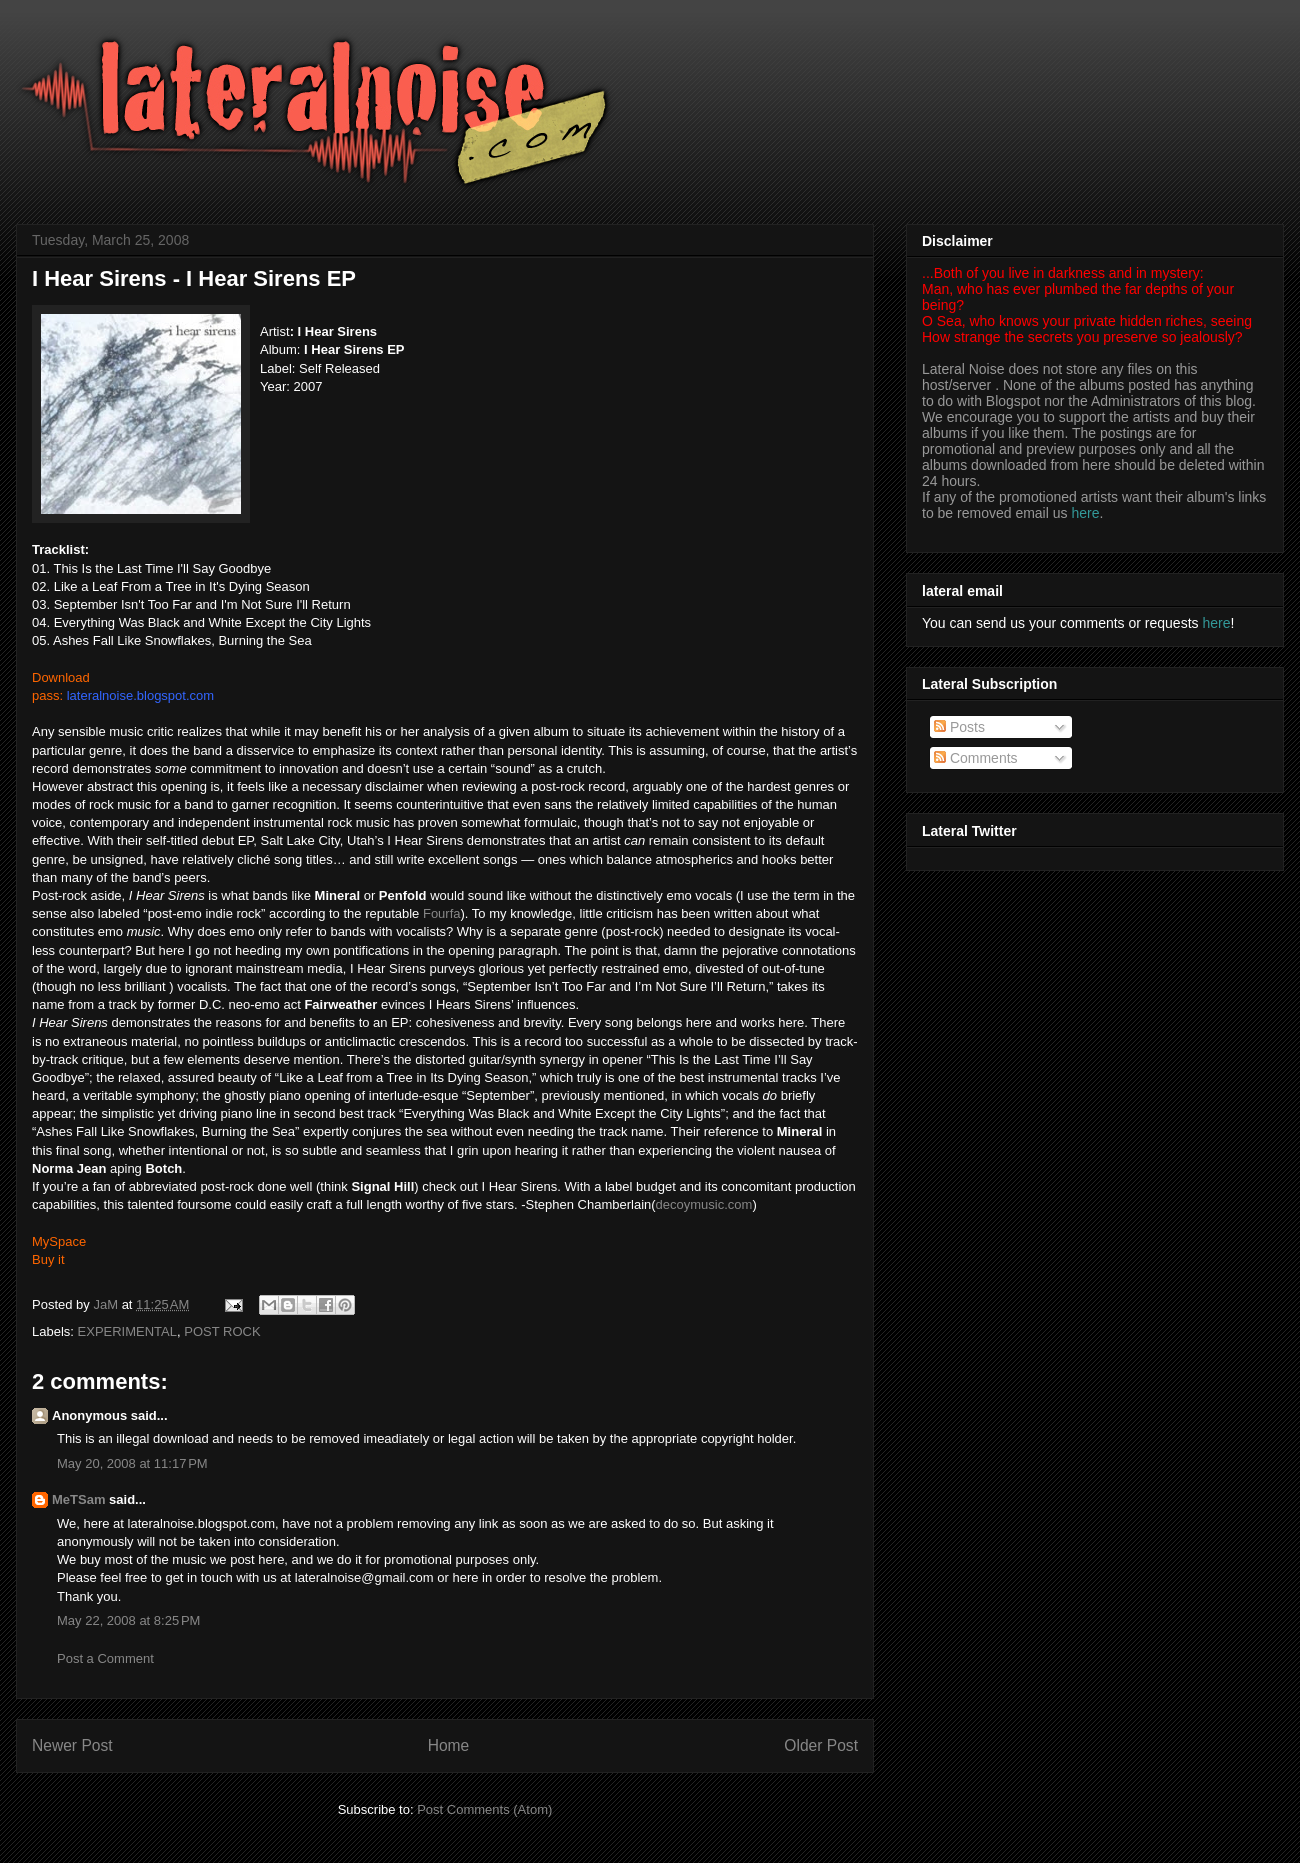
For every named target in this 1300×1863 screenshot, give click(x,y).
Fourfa (442, 913)
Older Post (821, 1745)
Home (449, 1745)
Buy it (48, 1259)
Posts (959, 727)
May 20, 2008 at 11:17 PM (132, 1463)
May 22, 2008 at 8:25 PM (128, 1620)
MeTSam (78, 1499)
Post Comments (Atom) (484, 1809)
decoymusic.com (704, 1204)
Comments (976, 758)
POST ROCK (222, 1331)
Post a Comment (105, 1658)
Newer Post (72, 1745)
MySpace (59, 1241)
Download (61, 677)
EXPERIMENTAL (127, 1331)
